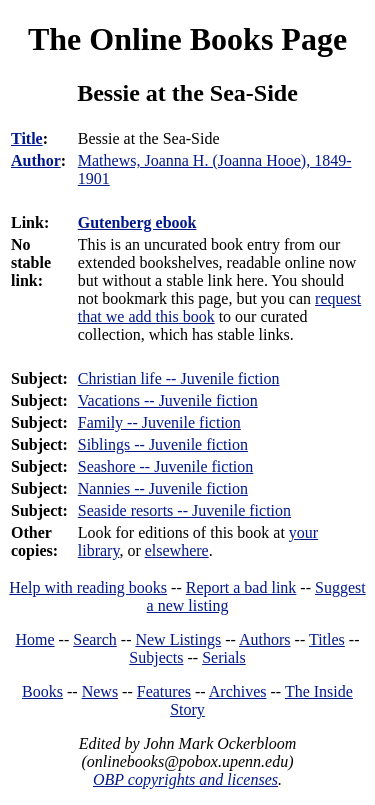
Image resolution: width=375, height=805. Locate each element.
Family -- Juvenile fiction (159, 422)
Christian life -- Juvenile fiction (179, 378)
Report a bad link (241, 587)
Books (42, 691)
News (100, 691)
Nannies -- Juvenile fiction (163, 488)
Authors (265, 639)
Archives (238, 691)
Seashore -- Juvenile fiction (166, 466)
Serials (224, 657)
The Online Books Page (187, 39)
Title (27, 138)
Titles (327, 639)
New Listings (178, 639)
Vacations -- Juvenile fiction (168, 400)
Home (35, 639)
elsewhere (177, 550)
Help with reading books (88, 587)
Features (164, 691)
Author (36, 160)
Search (95, 639)
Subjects (156, 657)
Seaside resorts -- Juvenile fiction (184, 510)
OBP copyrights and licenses (185, 779)
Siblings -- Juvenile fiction (163, 444)
